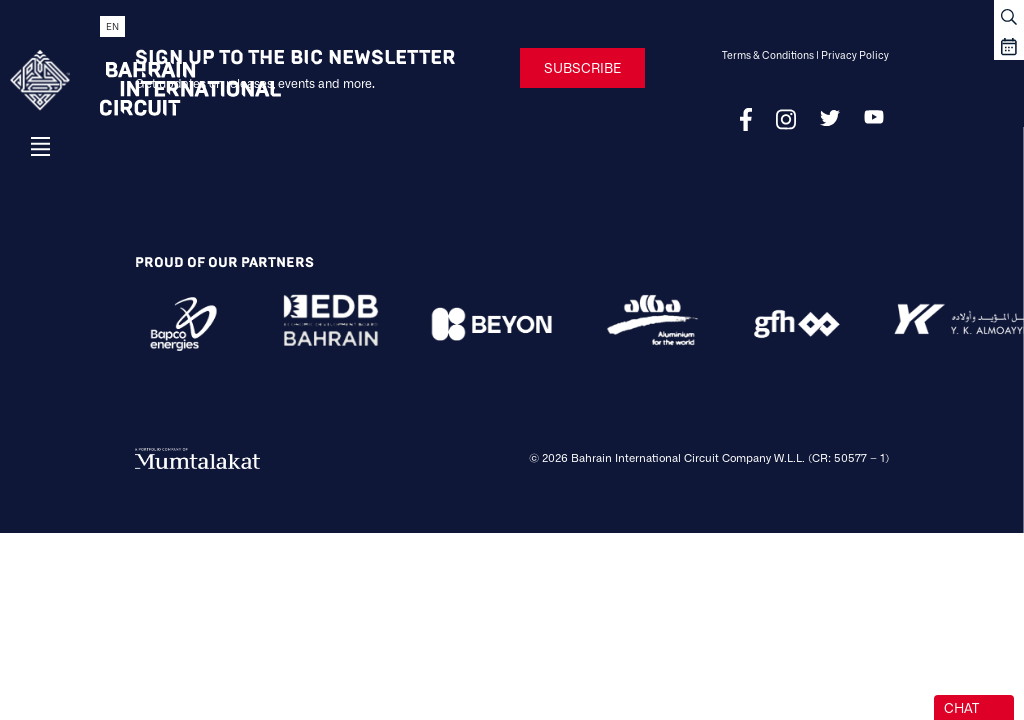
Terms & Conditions (768, 55)
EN (112, 26)
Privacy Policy (855, 55)
